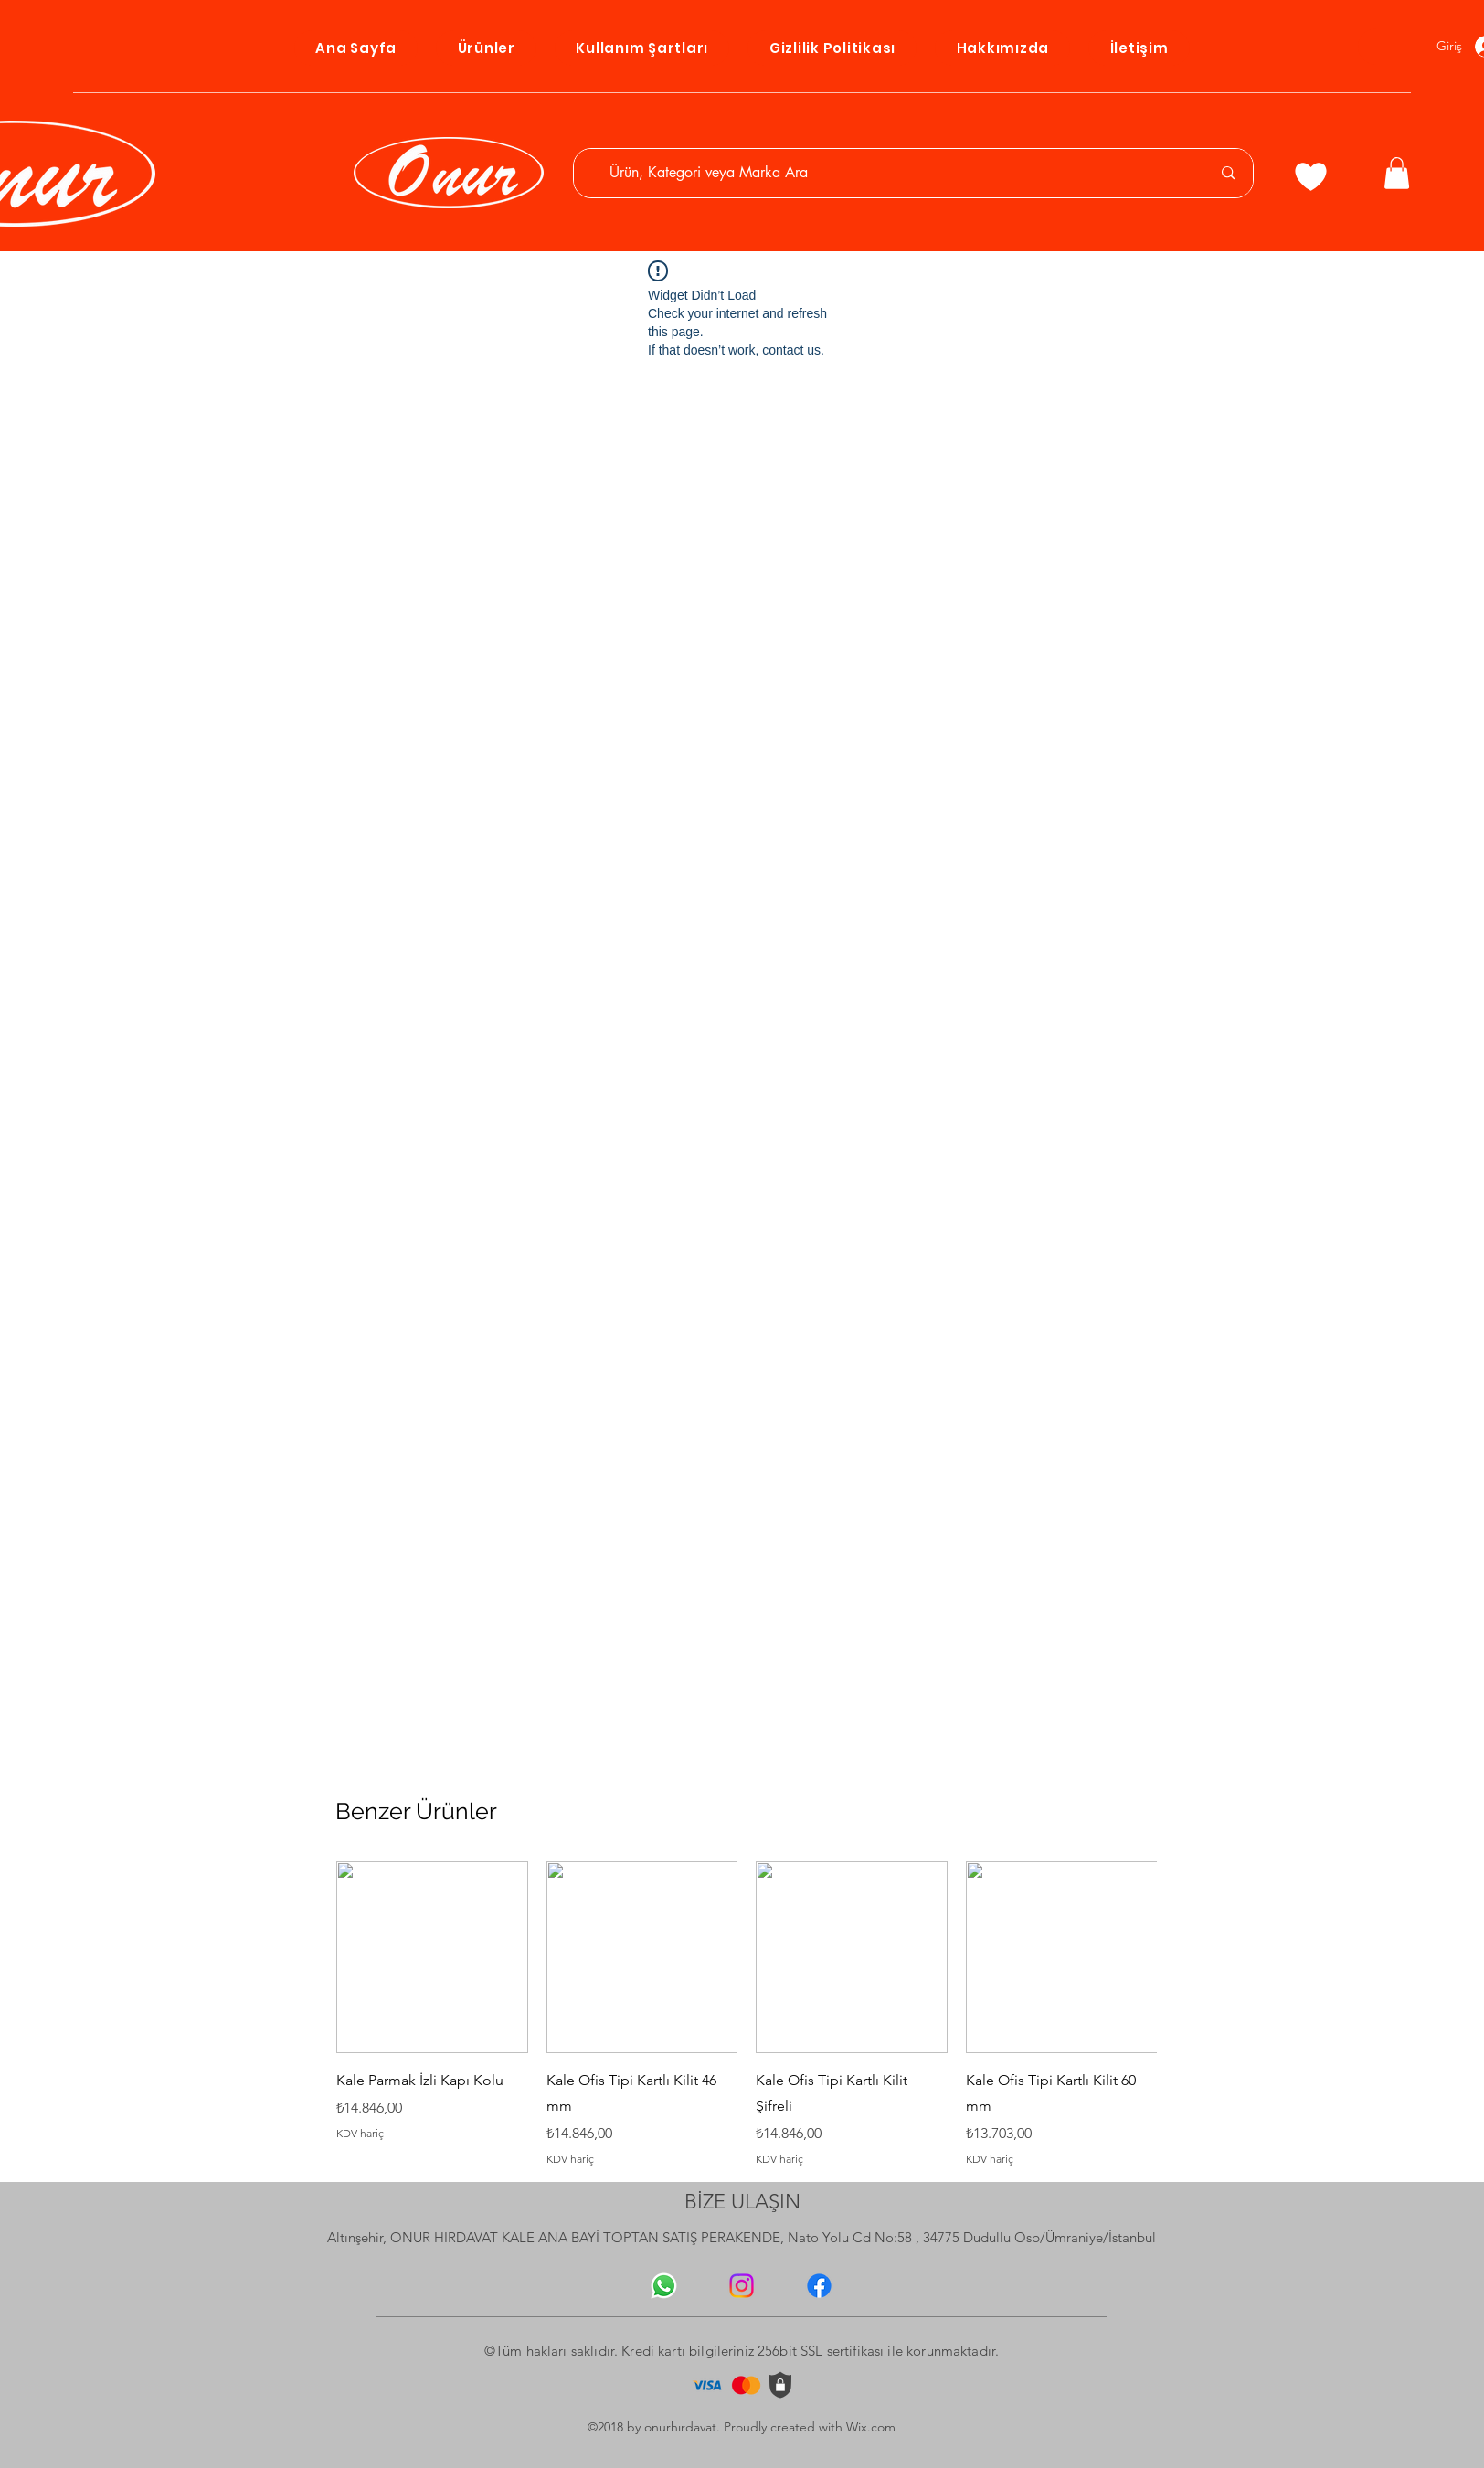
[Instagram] (742, 2286)
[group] (746, 2013)
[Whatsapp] (664, 2286)
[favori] (1311, 176)
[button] (1396, 173)
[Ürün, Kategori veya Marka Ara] (887, 173)
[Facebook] (819, 2286)
